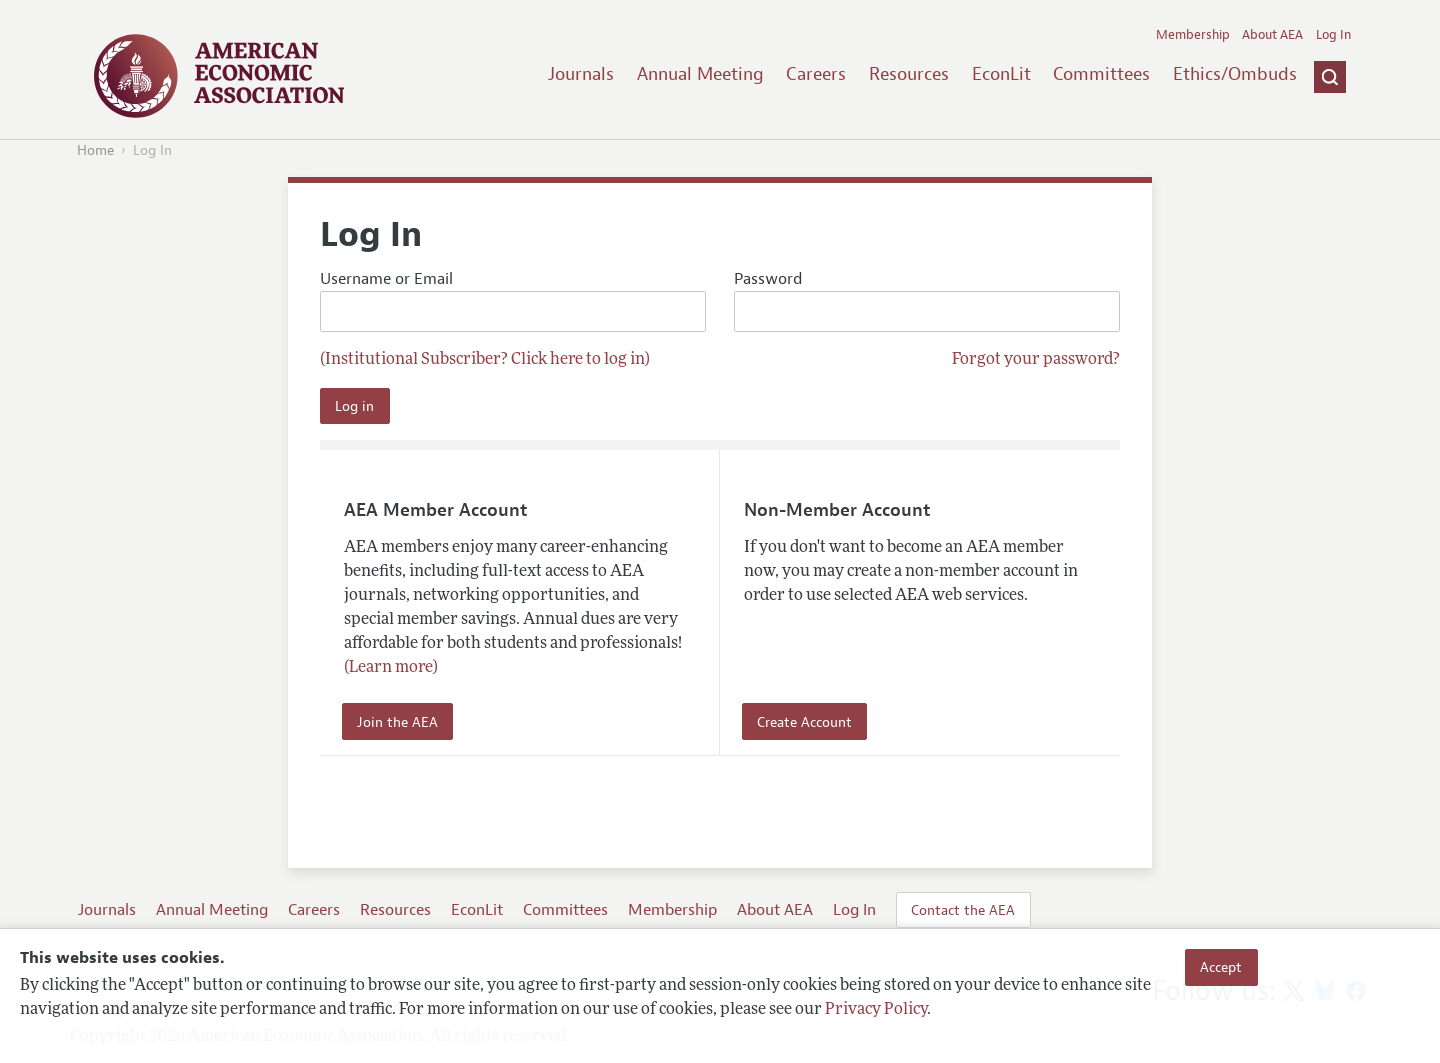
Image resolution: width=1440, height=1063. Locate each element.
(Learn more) (391, 668)
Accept (1221, 967)
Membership (1193, 35)
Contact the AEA (963, 910)
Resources (909, 74)
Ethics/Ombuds (1235, 74)
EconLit (1001, 74)
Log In (1333, 35)
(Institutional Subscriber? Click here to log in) (485, 360)
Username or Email (513, 300)
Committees (1101, 74)
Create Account (804, 722)
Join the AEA (397, 722)
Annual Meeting (700, 74)
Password (927, 300)
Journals (581, 74)
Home (95, 150)
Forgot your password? (1036, 360)
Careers (816, 74)
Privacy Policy (876, 1010)
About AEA (1272, 35)
